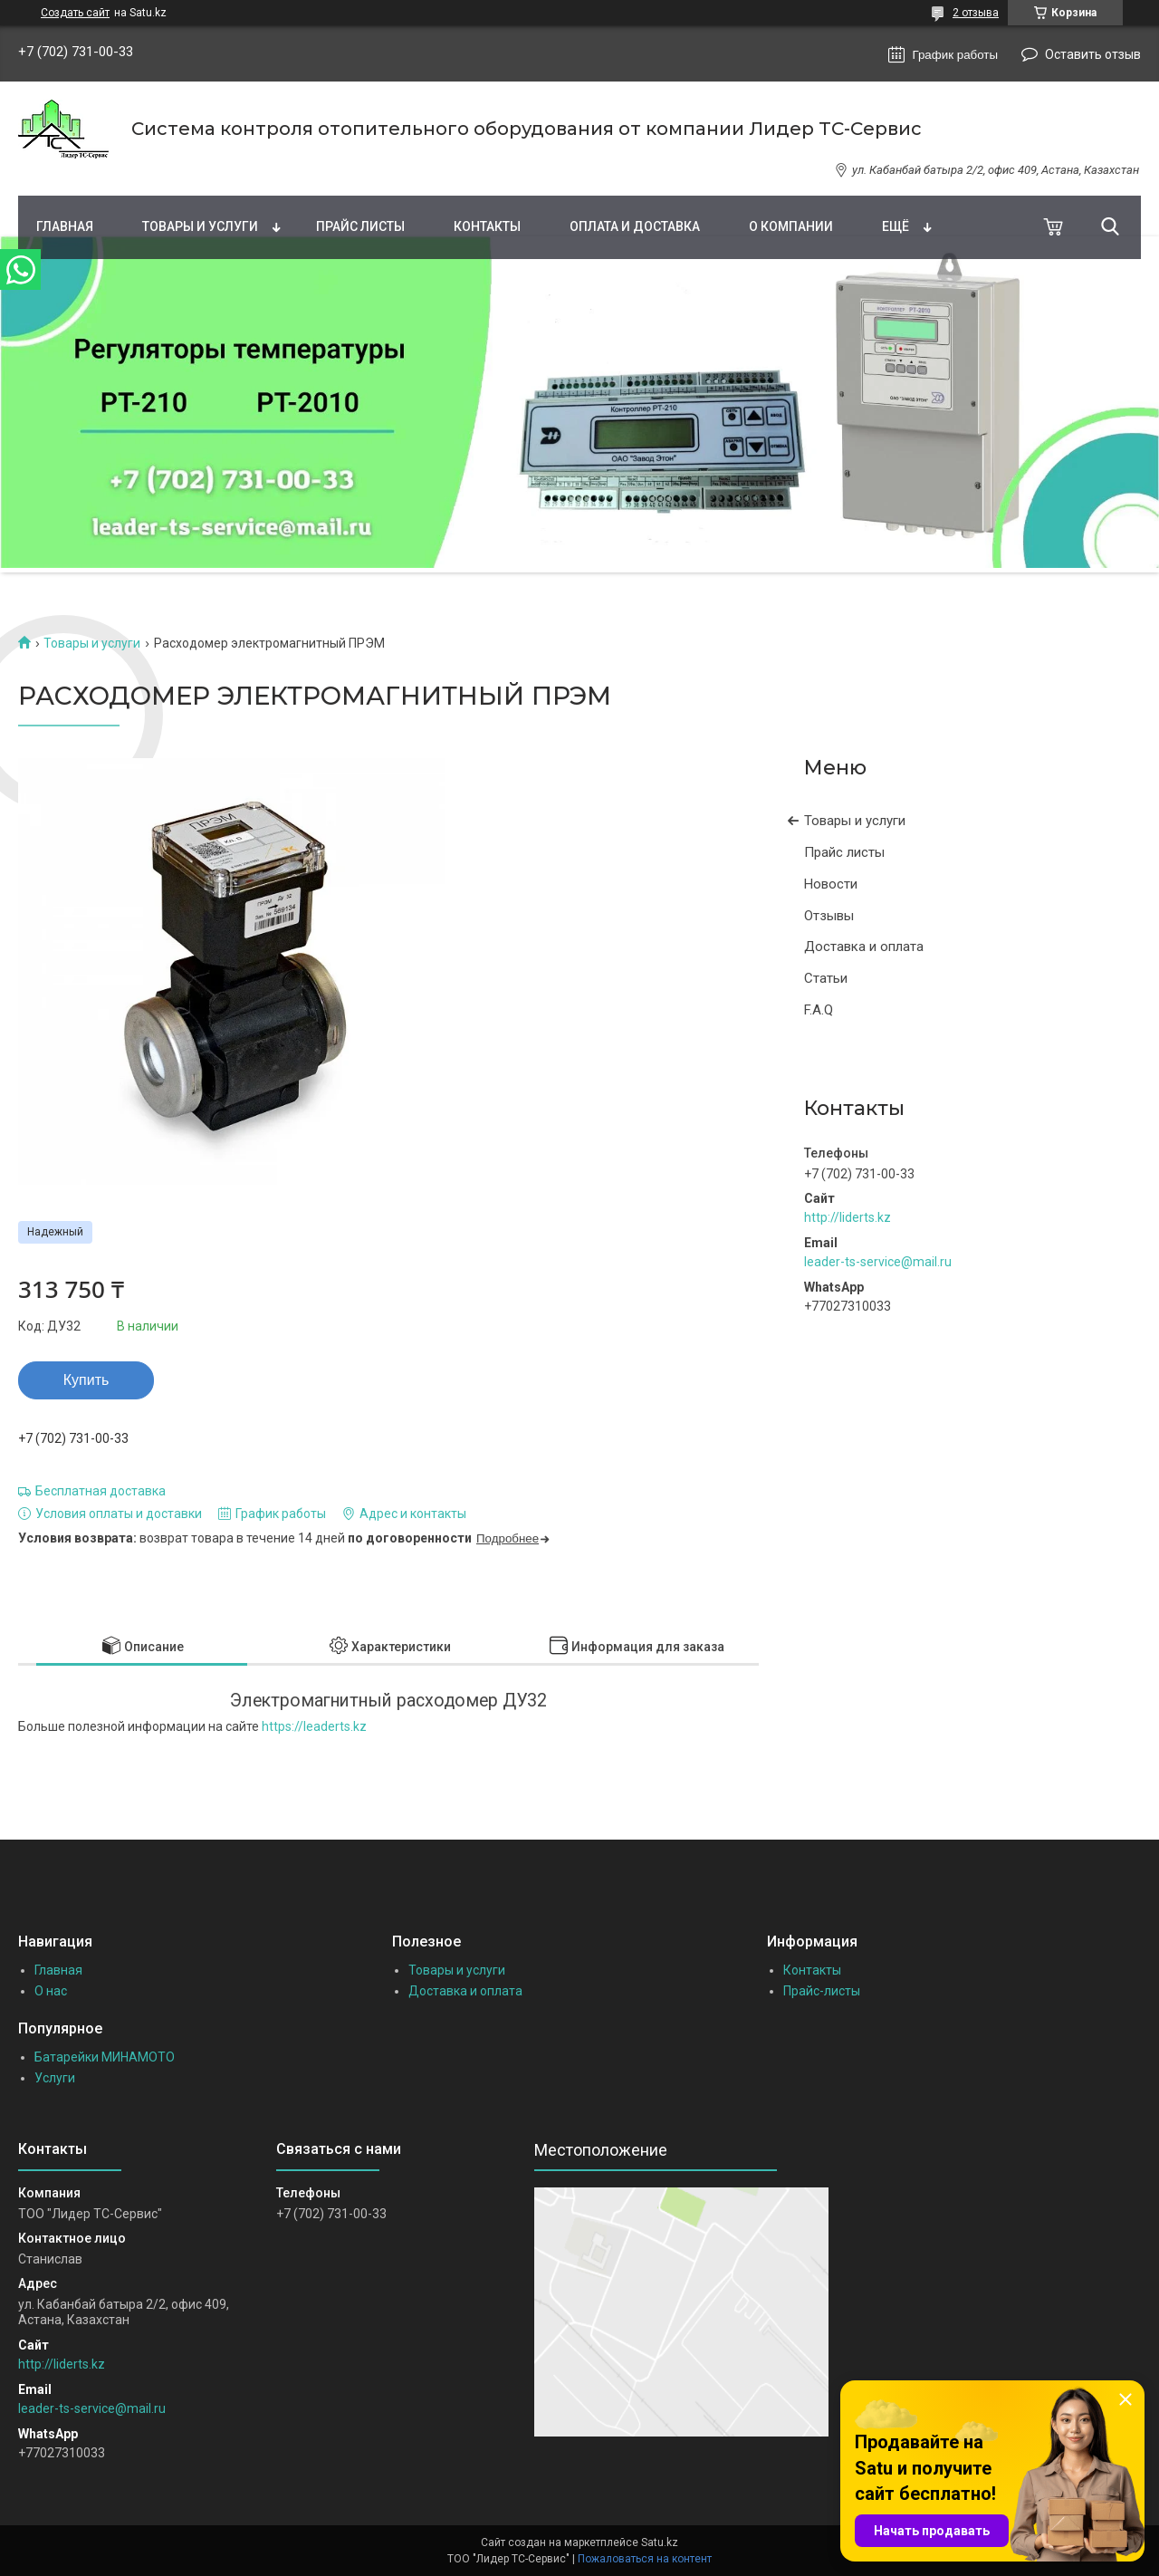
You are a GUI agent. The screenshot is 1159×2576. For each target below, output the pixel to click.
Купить (86, 1380)
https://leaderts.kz (314, 1726)
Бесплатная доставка (100, 1491)
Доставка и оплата (864, 946)
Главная (64, 226)
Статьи (826, 978)
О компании (791, 226)
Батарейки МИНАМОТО (104, 2057)
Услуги (54, 2078)
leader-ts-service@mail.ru (878, 1261)
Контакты (487, 226)
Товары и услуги (200, 226)
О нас (50, 1991)
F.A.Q (818, 1010)
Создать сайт (75, 12)
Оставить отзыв (1093, 54)
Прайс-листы (821, 1991)
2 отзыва (976, 12)
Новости (830, 884)
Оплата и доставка (635, 226)
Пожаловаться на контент (645, 2558)
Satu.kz (659, 2542)
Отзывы (829, 916)
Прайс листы (360, 226)
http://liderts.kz (847, 1217)
